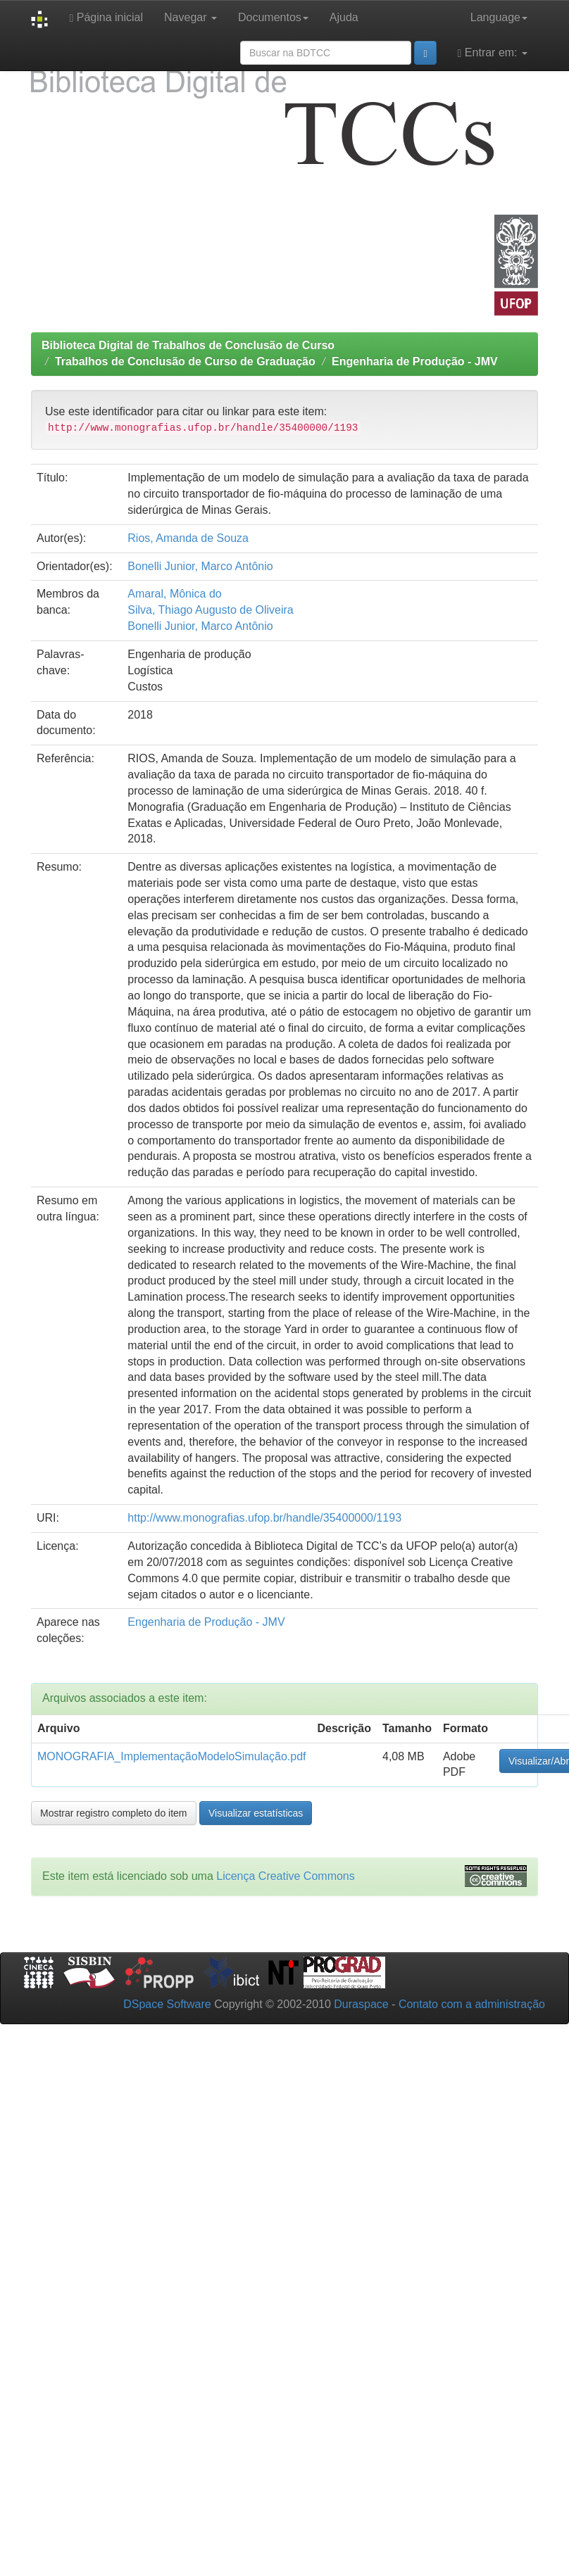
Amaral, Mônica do (174, 594)
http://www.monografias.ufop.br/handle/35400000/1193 (264, 1518)
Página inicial (106, 17)
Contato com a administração (472, 2004)
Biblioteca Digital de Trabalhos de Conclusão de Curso (188, 345)
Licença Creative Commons (285, 1876)
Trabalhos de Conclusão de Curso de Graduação (185, 361)
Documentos (273, 17)
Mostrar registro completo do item (113, 1813)
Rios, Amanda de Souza (188, 538)
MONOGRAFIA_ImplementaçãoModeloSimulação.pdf (171, 1756)
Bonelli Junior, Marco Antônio (200, 566)
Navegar (190, 17)
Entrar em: (492, 52)
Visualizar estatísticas (255, 1813)
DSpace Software (167, 2004)
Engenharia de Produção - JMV (415, 361)
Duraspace (361, 2004)
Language (498, 17)
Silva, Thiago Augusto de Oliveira (210, 610)
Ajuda (344, 17)
